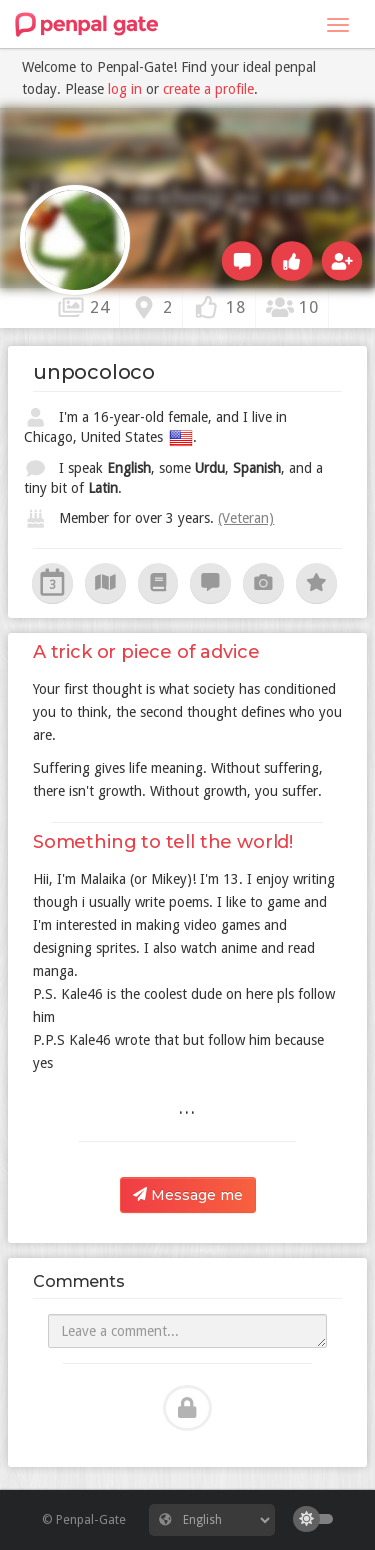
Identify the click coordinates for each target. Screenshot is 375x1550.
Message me (188, 1195)
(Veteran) (246, 518)
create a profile (208, 89)
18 (219, 307)
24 (83, 307)
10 (292, 307)
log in (125, 89)
